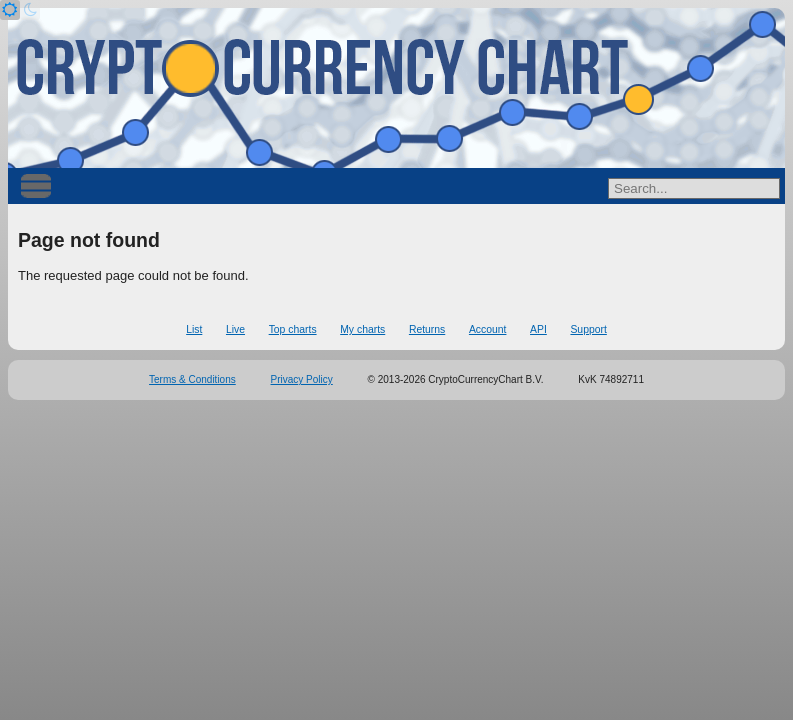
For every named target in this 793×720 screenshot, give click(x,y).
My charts (362, 329)
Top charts (293, 329)
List (194, 329)
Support (588, 329)
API (538, 329)
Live (235, 329)
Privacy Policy (302, 379)
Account (488, 329)
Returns (427, 329)
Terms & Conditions (192, 379)
